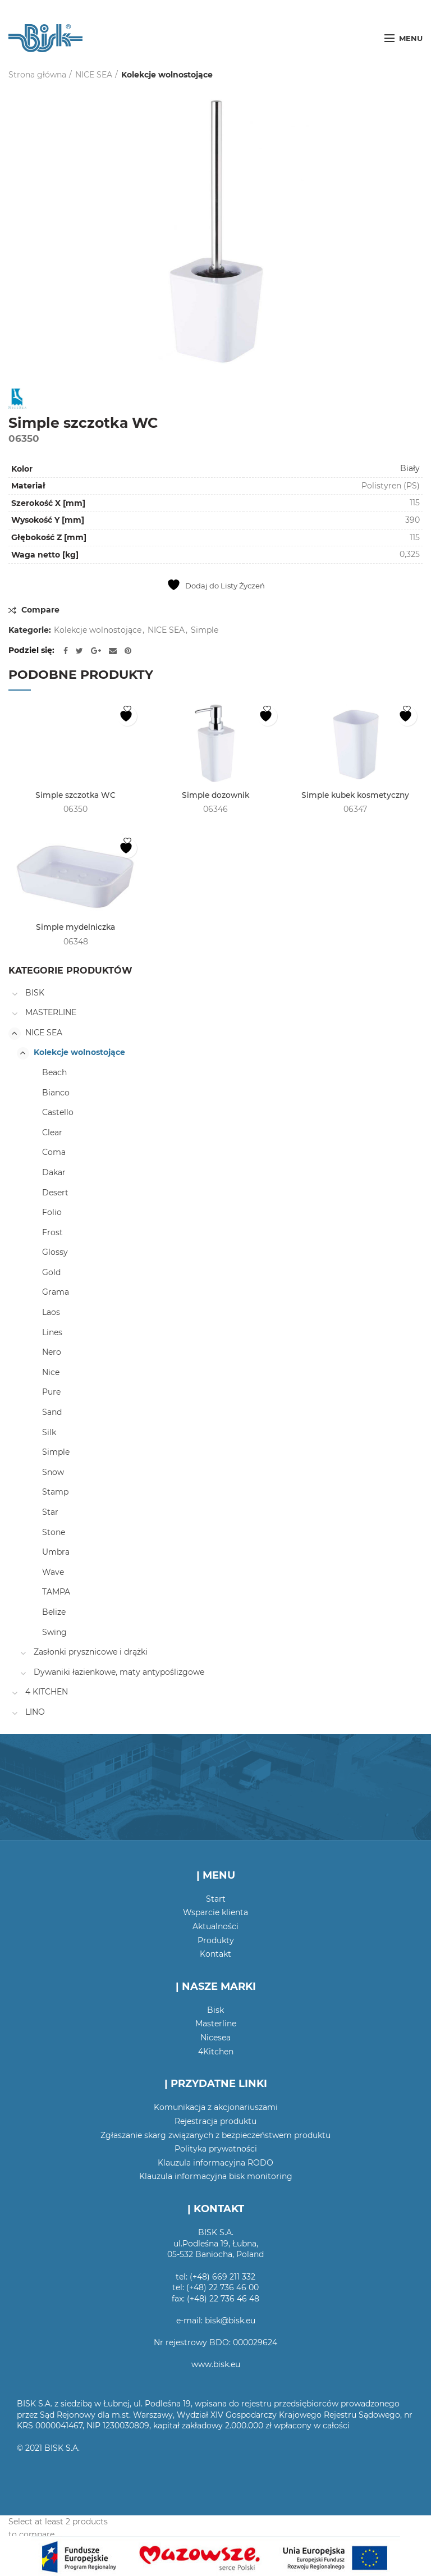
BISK (34, 993)
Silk (49, 1432)
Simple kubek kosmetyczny (355, 796)
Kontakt (215, 1954)
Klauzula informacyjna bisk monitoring (215, 2176)
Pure (51, 1392)
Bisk (215, 2010)
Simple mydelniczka (75, 927)
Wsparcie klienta (215, 1912)
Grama (55, 1292)
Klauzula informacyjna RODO (215, 2162)
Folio (52, 1213)
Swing (54, 1632)
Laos (51, 1313)
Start (216, 1898)
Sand (52, 1413)
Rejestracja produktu (215, 2121)
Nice (50, 1372)
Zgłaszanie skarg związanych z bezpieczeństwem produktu (215, 2135)
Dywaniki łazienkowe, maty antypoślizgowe (119, 1672)
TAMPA (56, 1592)
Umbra (56, 1552)
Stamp (55, 1492)
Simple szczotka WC (76, 796)
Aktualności (215, 1926)
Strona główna (37, 75)
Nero (51, 1353)
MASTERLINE (50, 1013)
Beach (54, 1073)
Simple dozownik (215, 796)
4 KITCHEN (46, 1692)
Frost (52, 1232)
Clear (52, 1132)
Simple (204, 630)
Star (50, 1513)
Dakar (54, 1172)
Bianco (56, 1093)
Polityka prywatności (216, 2149)
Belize (54, 1612)
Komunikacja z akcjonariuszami (216, 2107)
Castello (58, 1113)
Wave (53, 1572)
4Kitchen (215, 2051)
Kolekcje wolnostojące (167, 75)
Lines (52, 1332)
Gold (51, 1272)
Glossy (55, 1253)
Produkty (216, 1940)
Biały (410, 468)
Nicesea (215, 2038)
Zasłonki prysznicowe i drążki (91, 1652)
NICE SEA (93, 75)
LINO (35, 1712)
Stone (53, 1532)
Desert (55, 1192)
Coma (54, 1153)
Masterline (215, 2024)
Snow (53, 1472)
